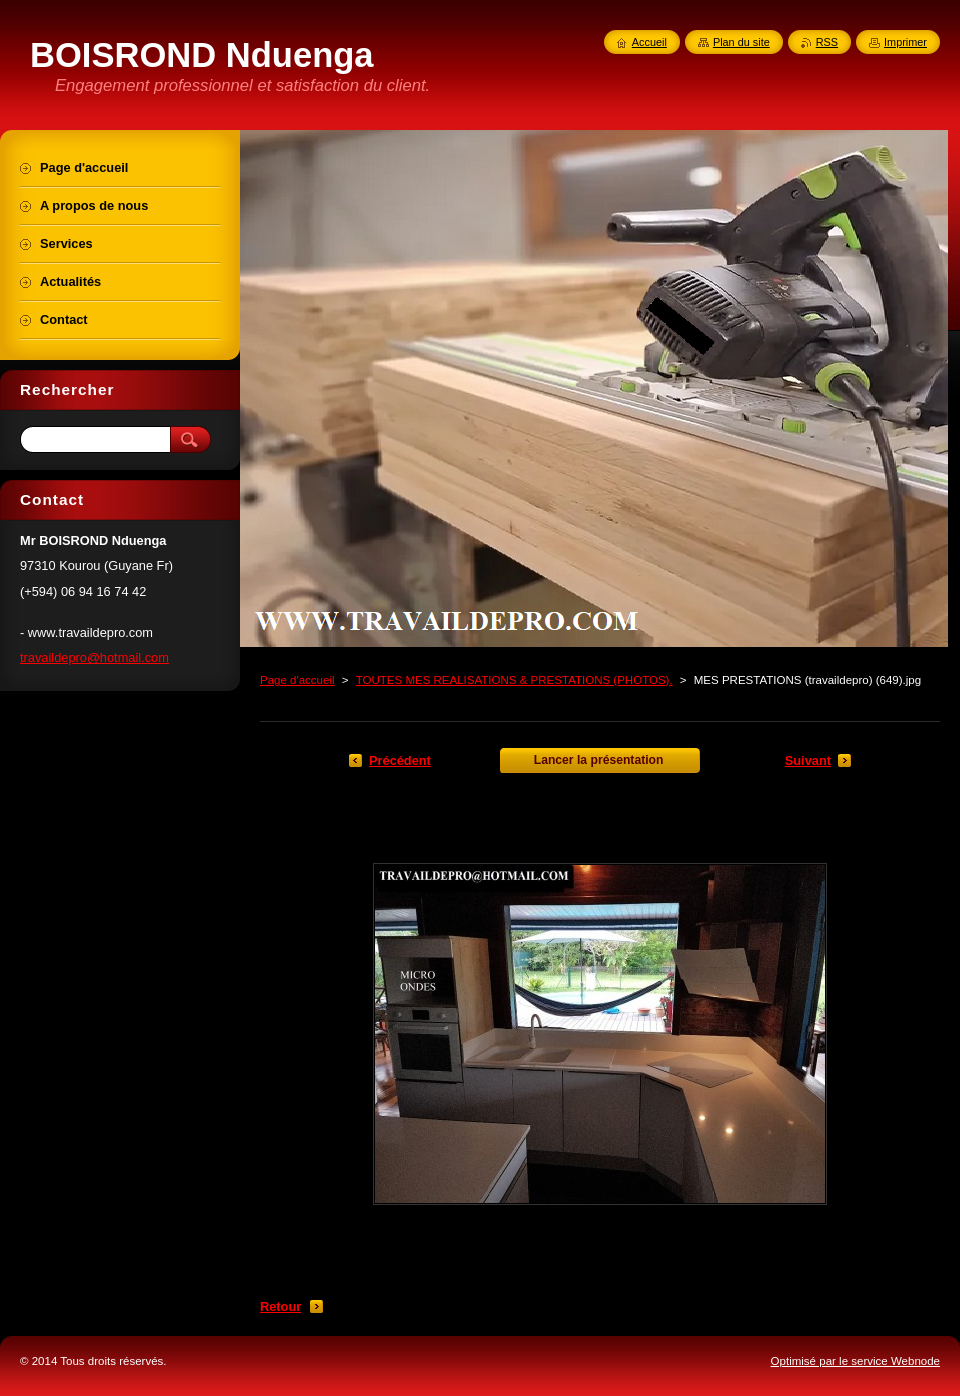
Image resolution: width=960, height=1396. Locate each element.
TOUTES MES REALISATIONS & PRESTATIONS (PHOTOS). (514, 680)
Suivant (808, 760)
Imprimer (905, 42)
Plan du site (741, 42)
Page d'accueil (297, 680)
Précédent (400, 760)
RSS (827, 42)
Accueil (649, 42)
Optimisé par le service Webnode (855, 1361)
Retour (280, 1306)
